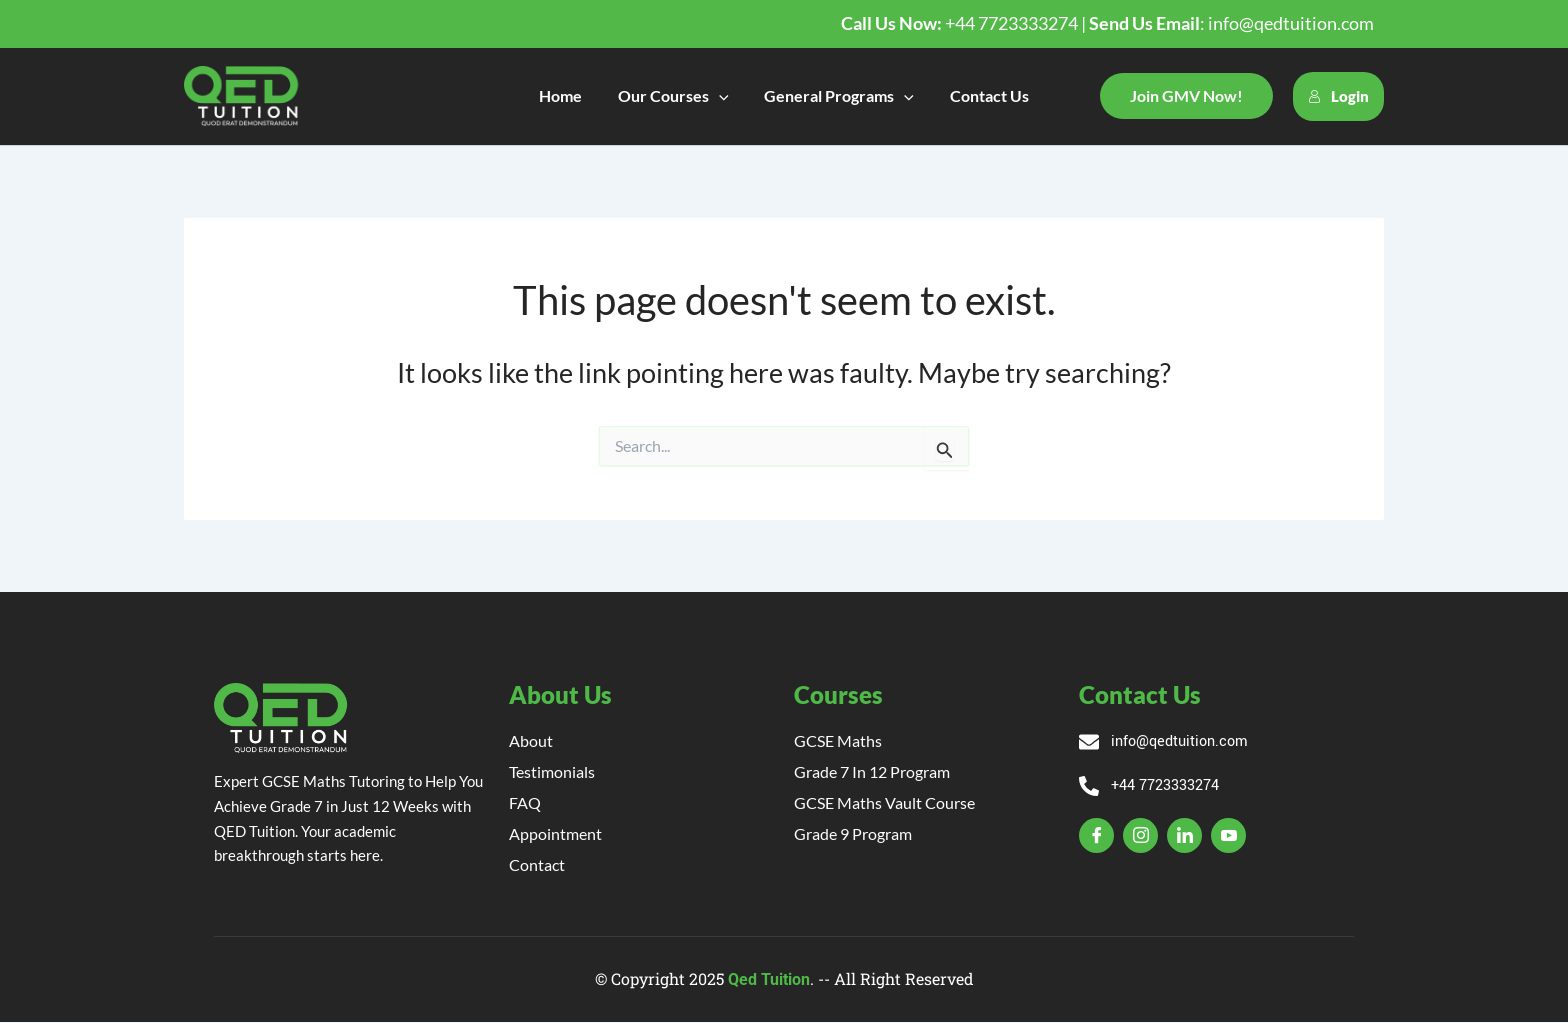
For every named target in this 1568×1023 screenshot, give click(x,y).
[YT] (1228, 837)
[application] (721, 96)
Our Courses (675, 96)
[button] (1186, 96)
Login (1338, 96)
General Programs (838, 96)
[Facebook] (1096, 837)
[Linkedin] (1184, 837)
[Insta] (1140, 837)
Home (566, 95)
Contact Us (983, 95)
